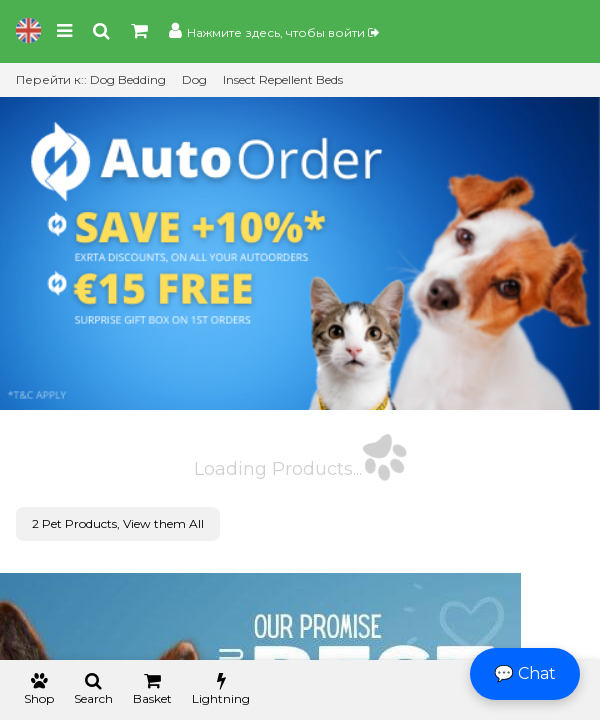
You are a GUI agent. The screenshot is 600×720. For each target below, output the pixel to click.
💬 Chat (525, 673)
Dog (194, 79)
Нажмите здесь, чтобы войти (283, 32)
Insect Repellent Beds (283, 79)
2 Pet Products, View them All (118, 523)
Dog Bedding (128, 79)
